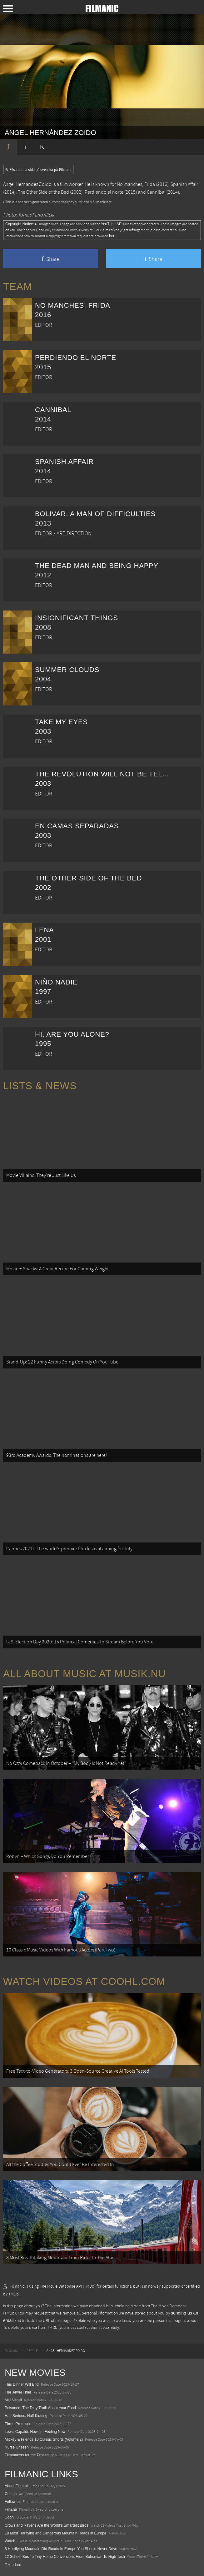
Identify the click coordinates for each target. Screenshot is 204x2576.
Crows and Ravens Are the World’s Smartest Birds (46, 2525)
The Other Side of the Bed (43, 192)
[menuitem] (11, 2351)
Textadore (13, 2565)
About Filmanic (17, 2486)
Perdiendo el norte (104, 192)
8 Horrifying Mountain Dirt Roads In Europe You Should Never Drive (61, 2549)
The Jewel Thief (18, 2392)
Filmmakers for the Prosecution (31, 2455)
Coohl (9, 2517)
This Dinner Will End (22, 2384)
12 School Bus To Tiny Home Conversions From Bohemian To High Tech (65, 2556)
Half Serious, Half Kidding (26, 2416)
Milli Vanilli (13, 2400)
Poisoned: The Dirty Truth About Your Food (40, 2408)
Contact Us (14, 2494)
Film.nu (11, 2509)
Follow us (13, 2501)
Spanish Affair (184, 184)
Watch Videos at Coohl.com (84, 1981)
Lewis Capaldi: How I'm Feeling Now (35, 2431)
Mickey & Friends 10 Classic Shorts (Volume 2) (44, 2439)
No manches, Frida (136, 184)
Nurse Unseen (17, 2447)
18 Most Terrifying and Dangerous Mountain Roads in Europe (55, 2533)
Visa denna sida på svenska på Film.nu (38, 169)
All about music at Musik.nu (84, 1673)
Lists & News (40, 1085)
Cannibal (156, 192)
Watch (10, 2541)
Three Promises (18, 2424)
